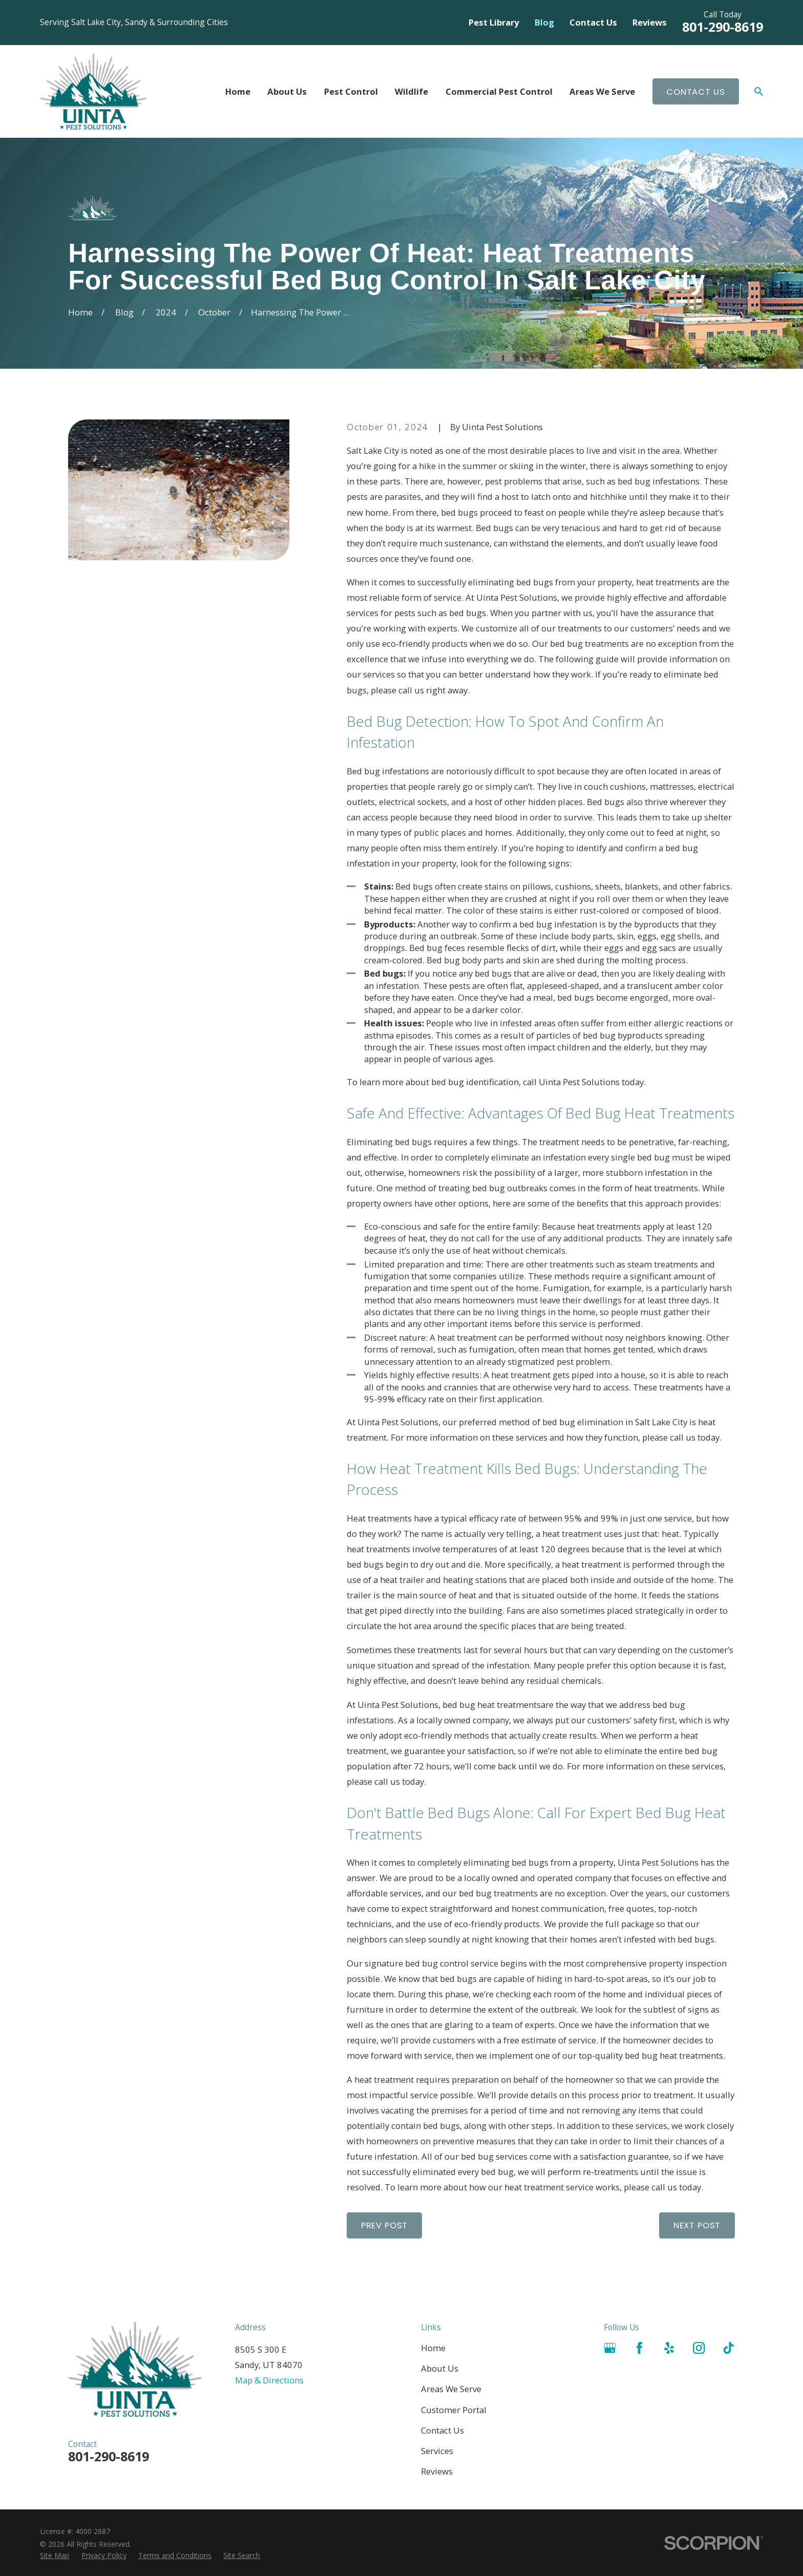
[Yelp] (669, 2348)
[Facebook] (639, 2348)
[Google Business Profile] (610, 2348)
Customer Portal (454, 2410)
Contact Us (593, 22)
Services (437, 2451)
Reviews (649, 22)
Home (433, 2348)
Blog (544, 22)
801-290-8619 (722, 26)
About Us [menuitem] (287, 91)
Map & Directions (269, 2380)
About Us (439, 2368)
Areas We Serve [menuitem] (602, 91)
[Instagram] (699, 2348)
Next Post (697, 2225)
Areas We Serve (451, 2389)
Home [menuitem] (237, 91)
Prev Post (384, 2225)
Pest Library (494, 22)
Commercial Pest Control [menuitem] (499, 91)
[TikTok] (728, 2348)
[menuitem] (54, 2555)
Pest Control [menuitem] (351, 91)
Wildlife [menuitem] (411, 91)
